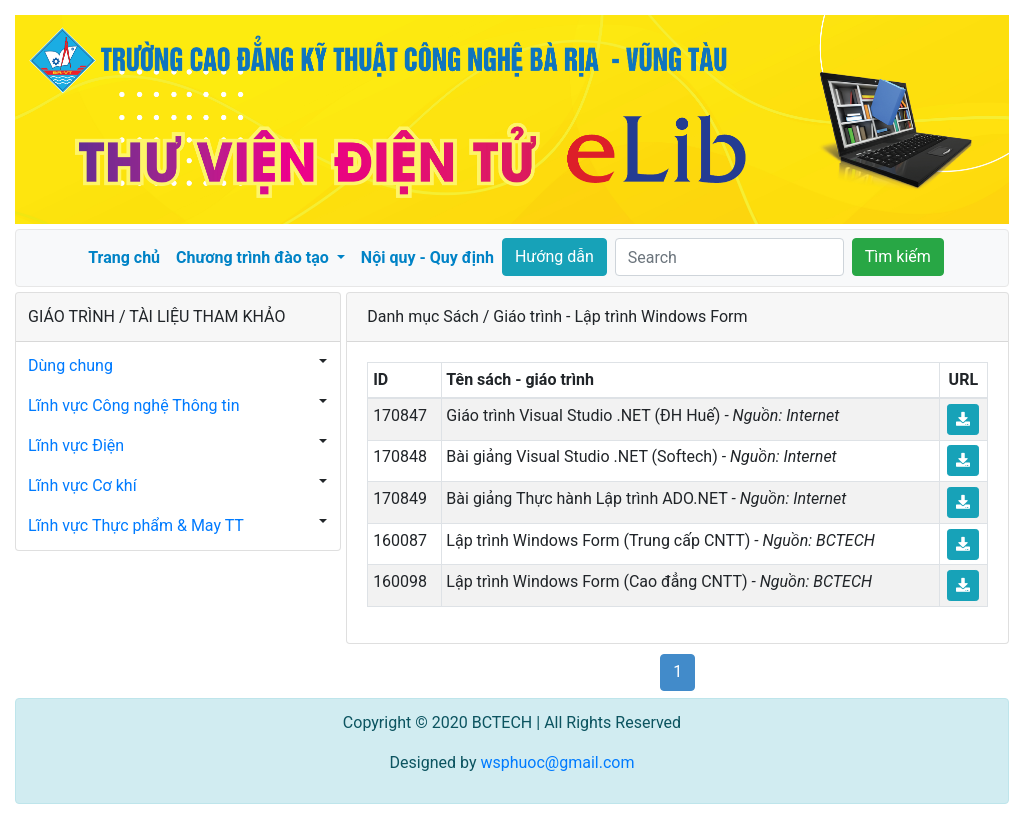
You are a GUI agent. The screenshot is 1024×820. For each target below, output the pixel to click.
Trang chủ (124, 257)
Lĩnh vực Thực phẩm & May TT (136, 525)
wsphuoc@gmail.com (557, 762)
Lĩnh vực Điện (76, 445)
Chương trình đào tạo (254, 257)
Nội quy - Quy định (427, 257)
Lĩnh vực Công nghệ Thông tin (134, 405)
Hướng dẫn (554, 256)
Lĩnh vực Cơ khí (82, 485)
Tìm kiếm (898, 256)
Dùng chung (70, 365)
